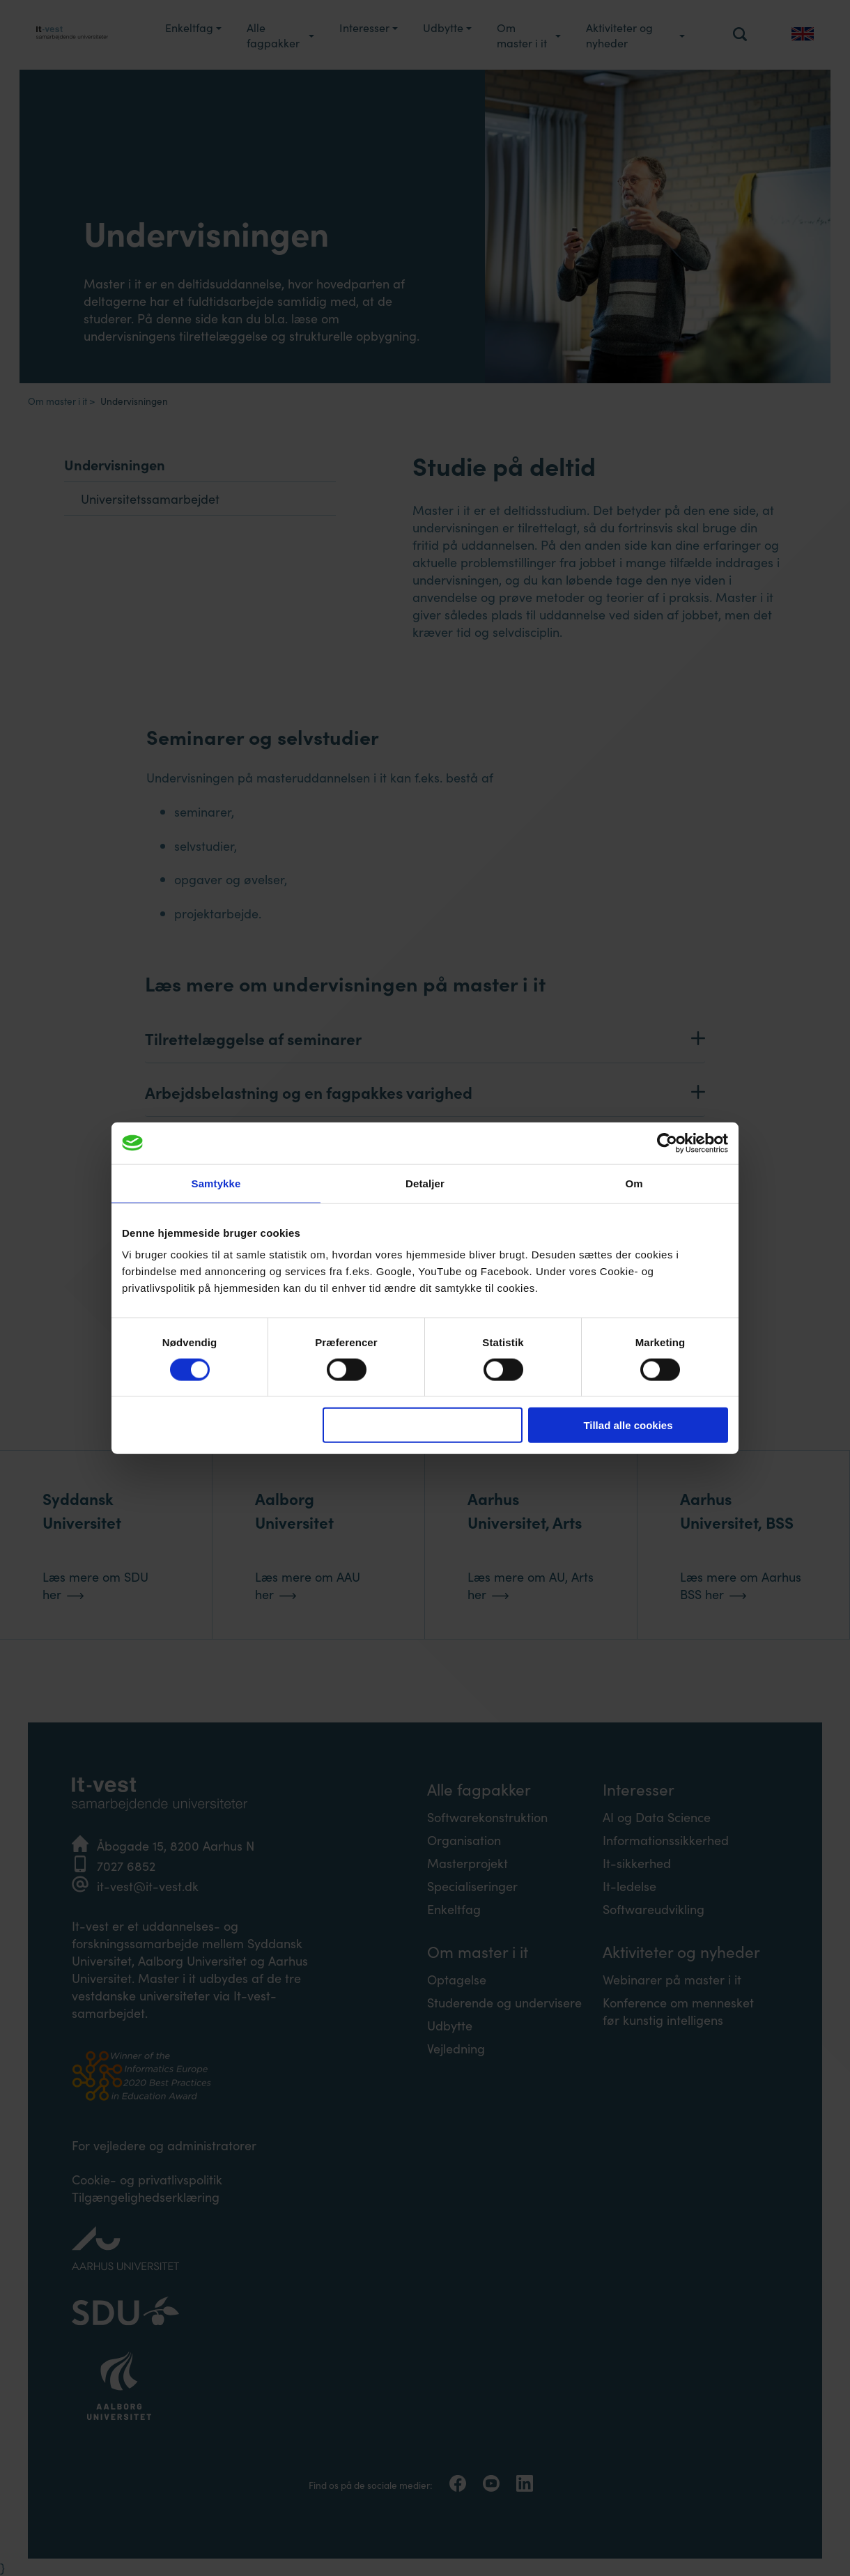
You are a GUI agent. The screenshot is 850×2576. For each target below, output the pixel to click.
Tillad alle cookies (627, 1425)
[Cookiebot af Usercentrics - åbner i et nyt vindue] (667, 1142)
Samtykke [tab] (216, 1183)
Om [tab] (633, 1183)
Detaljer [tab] (425, 1183)
